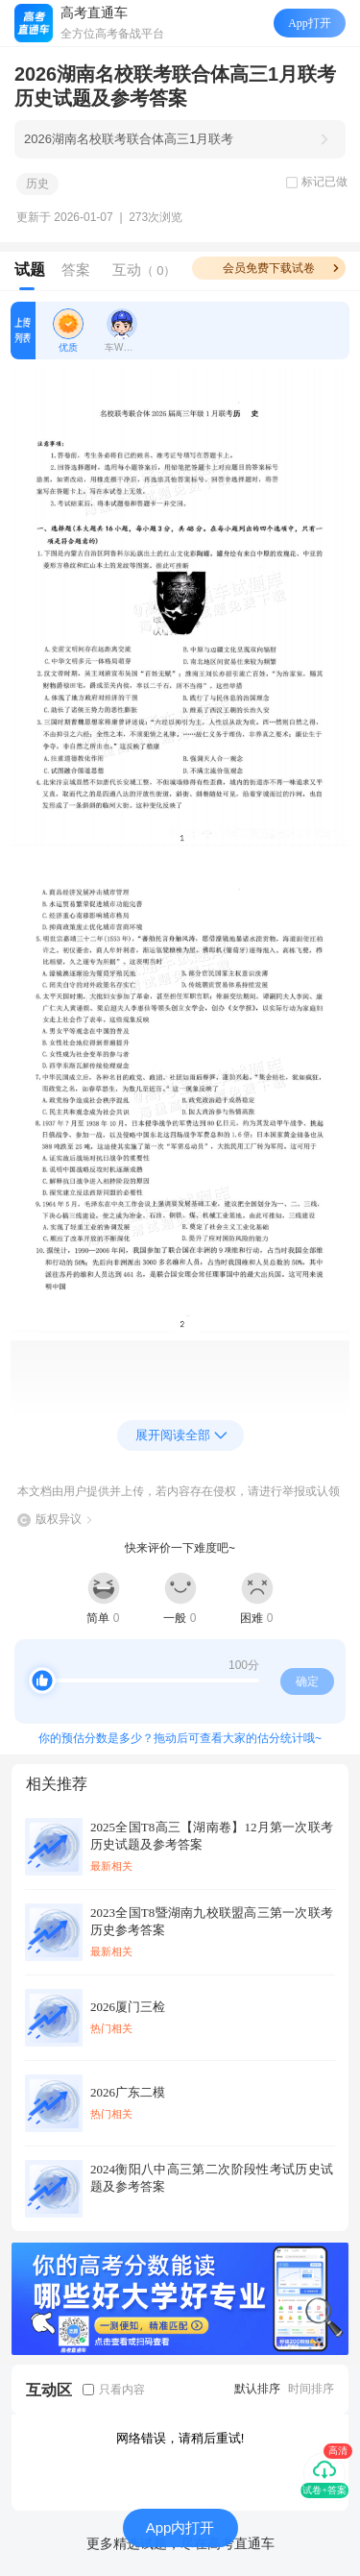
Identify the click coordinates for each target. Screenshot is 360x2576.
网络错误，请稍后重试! (180, 2438)
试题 (29, 269)
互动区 (49, 2390)
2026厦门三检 (127, 2006)
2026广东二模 (127, 2092)
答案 (75, 269)
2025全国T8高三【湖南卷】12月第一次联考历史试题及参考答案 (211, 1836)
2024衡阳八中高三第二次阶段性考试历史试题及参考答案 (211, 2178)
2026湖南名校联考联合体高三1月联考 (128, 139)
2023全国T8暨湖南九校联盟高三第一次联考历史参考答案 (211, 1921)
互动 (144, 269)
